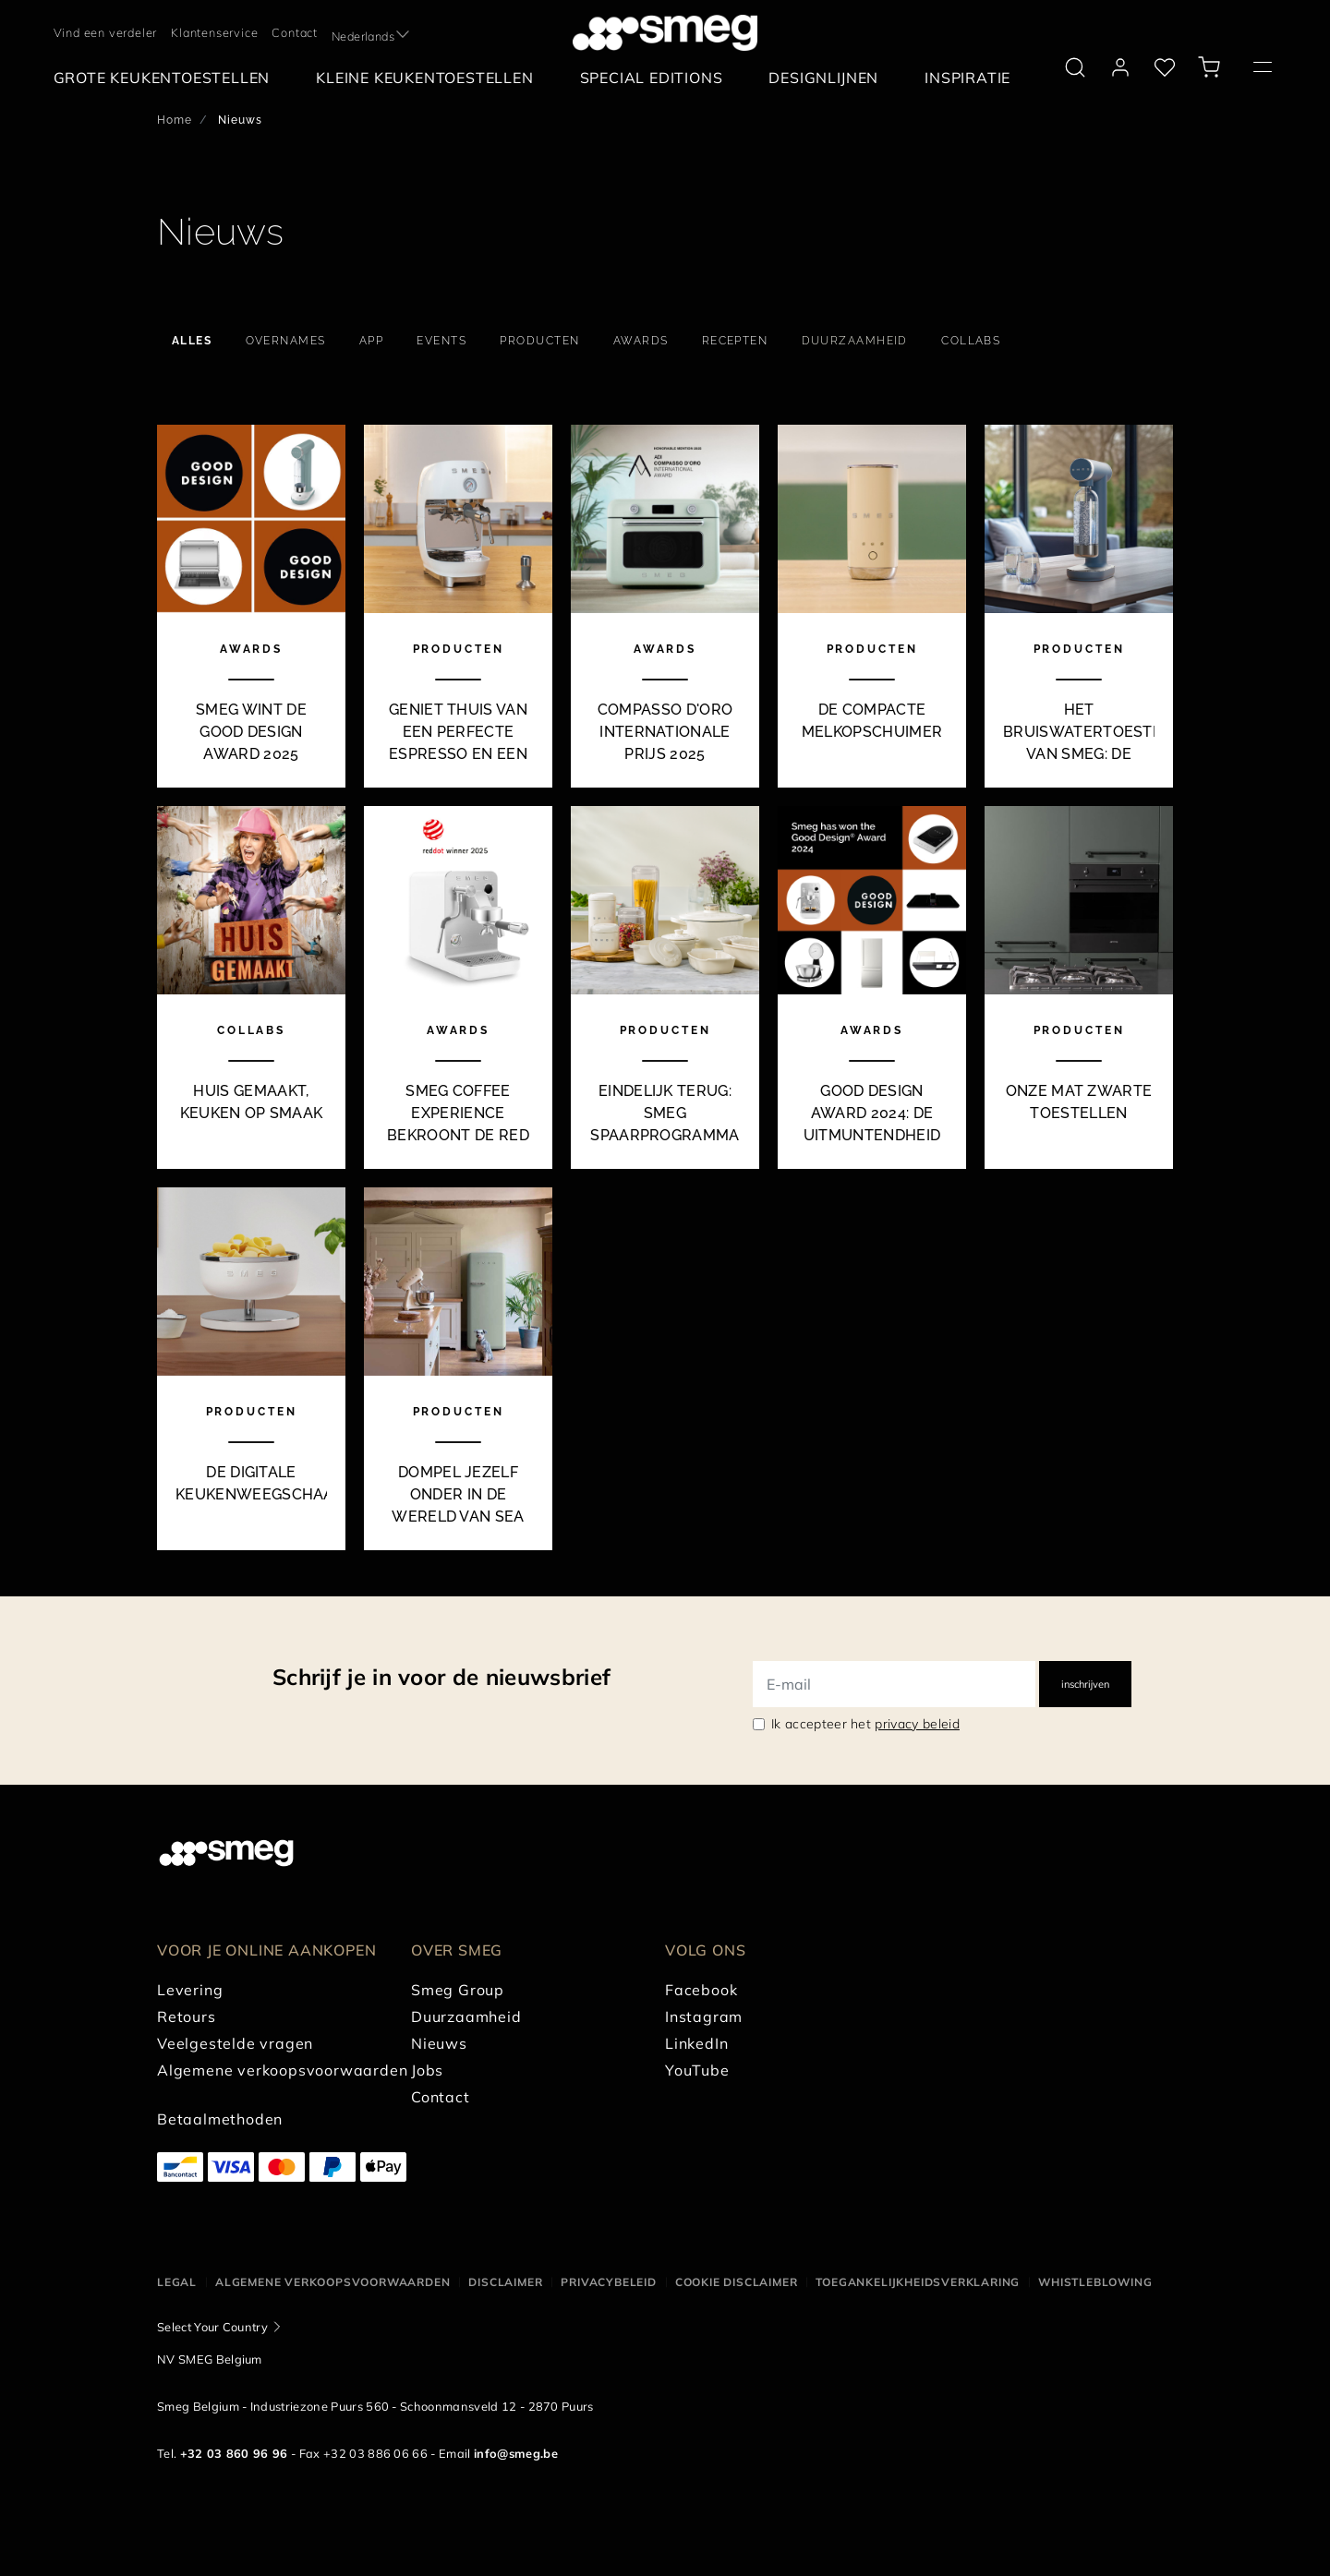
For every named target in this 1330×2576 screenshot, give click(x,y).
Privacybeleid (608, 2282)
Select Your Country (212, 2326)
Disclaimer (505, 2282)
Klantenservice (214, 32)
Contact (295, 32)
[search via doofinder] (1075, 67)
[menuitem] (167, 78)
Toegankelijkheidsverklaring (918, 2282)
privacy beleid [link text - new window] (917, 1723)
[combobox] (372, 32)
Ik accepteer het (865, 1723)
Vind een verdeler (106, 32)
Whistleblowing (1095, 2282)
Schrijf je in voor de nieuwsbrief (441, 1677)
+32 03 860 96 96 (234, 2453)
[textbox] (372, 33)
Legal (177, 2282)
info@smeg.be (516, 2453)
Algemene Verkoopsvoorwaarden (332, 2282)
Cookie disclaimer (736, 2282)
